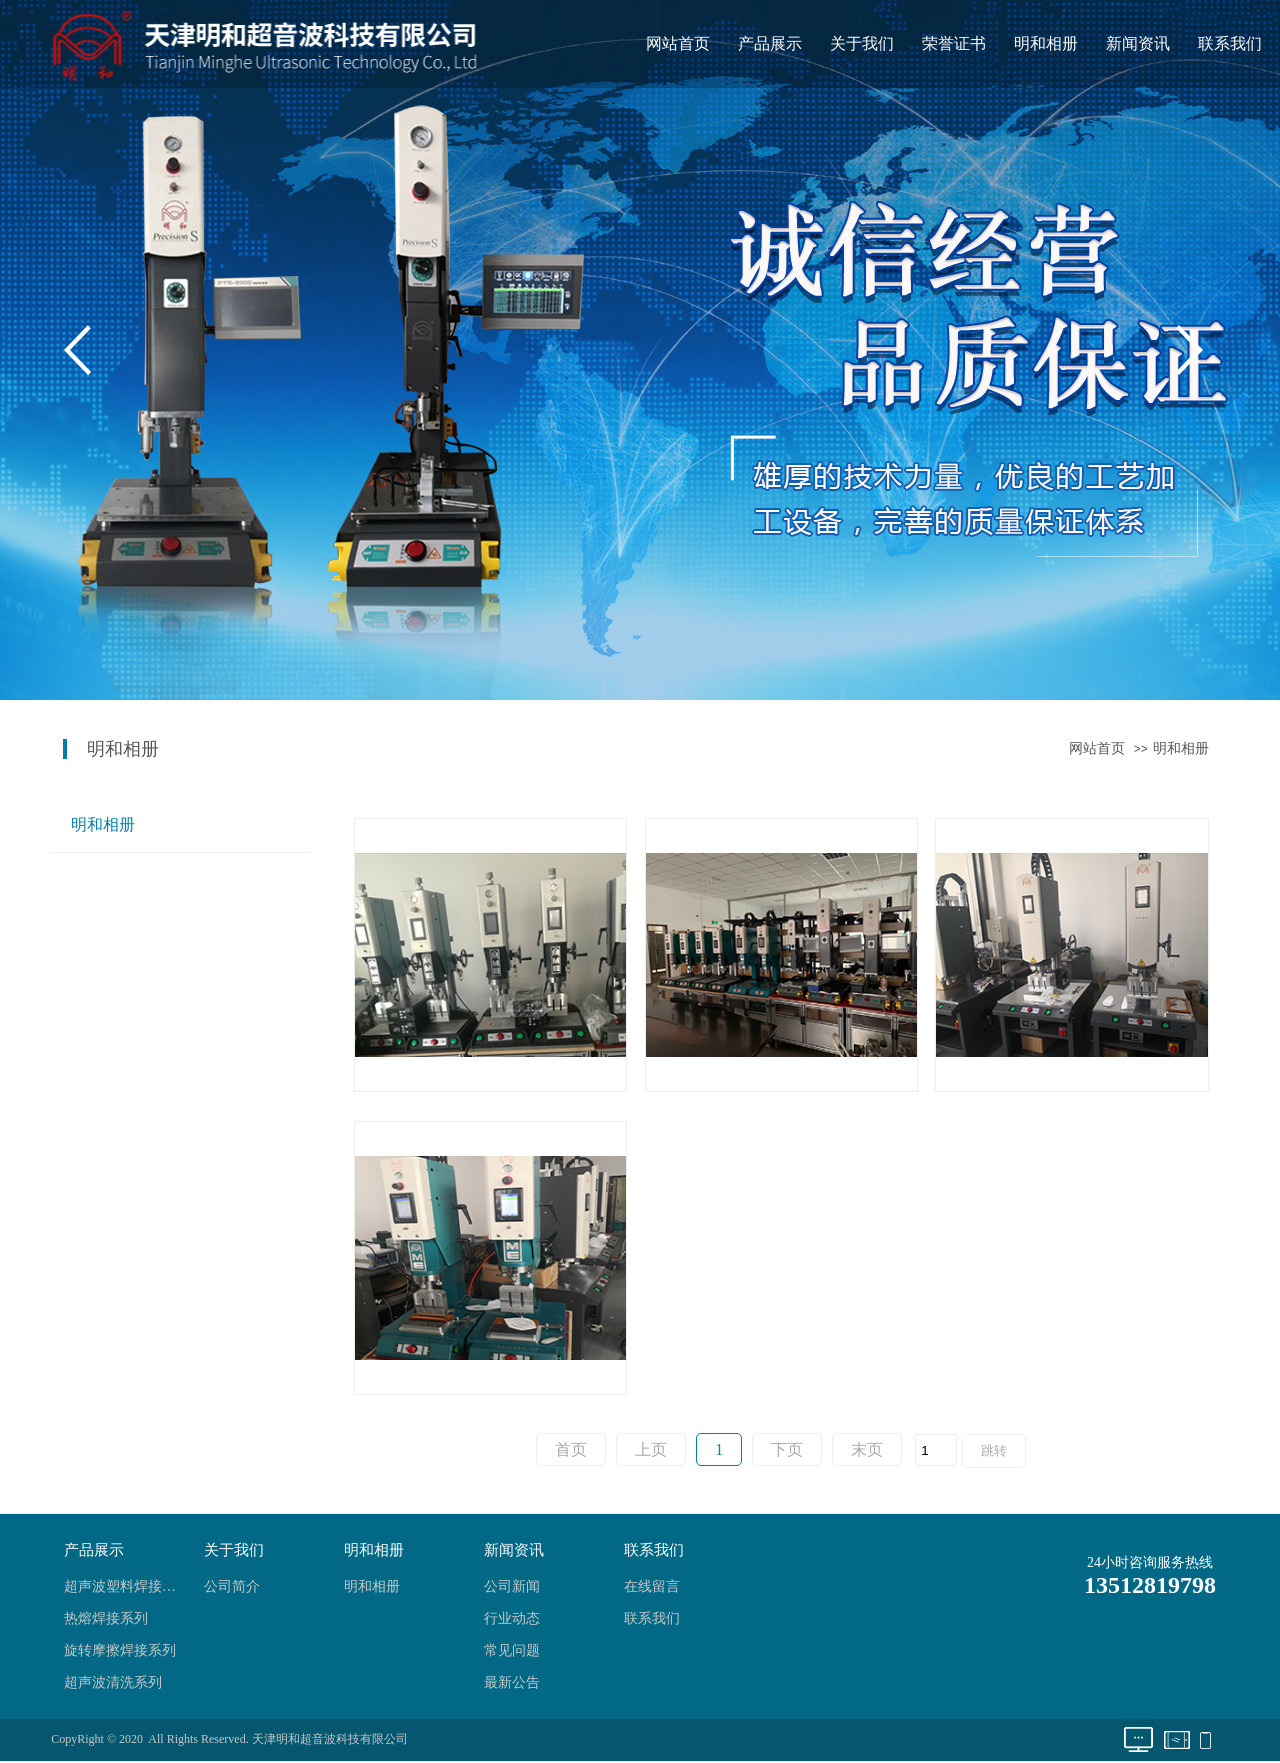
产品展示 (770, 43)
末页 (867, 1449)
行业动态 (512, 1618)
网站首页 (678, 43)
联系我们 (1230, 43)
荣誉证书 (954, 43)
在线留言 (652, 1586)
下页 (787, 1449)
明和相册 (1046, 43)
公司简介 (232, 1586)
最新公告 (512, 1682)
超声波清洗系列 (113, 1682)
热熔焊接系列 (106, 1618)
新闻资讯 (1138, 43)
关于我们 (862, 43)
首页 (571, 1449)
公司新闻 (512, 1586)
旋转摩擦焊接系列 (120, 1650)
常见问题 (512, 1650)
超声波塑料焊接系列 (125, 1586)
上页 (651, 1449)
